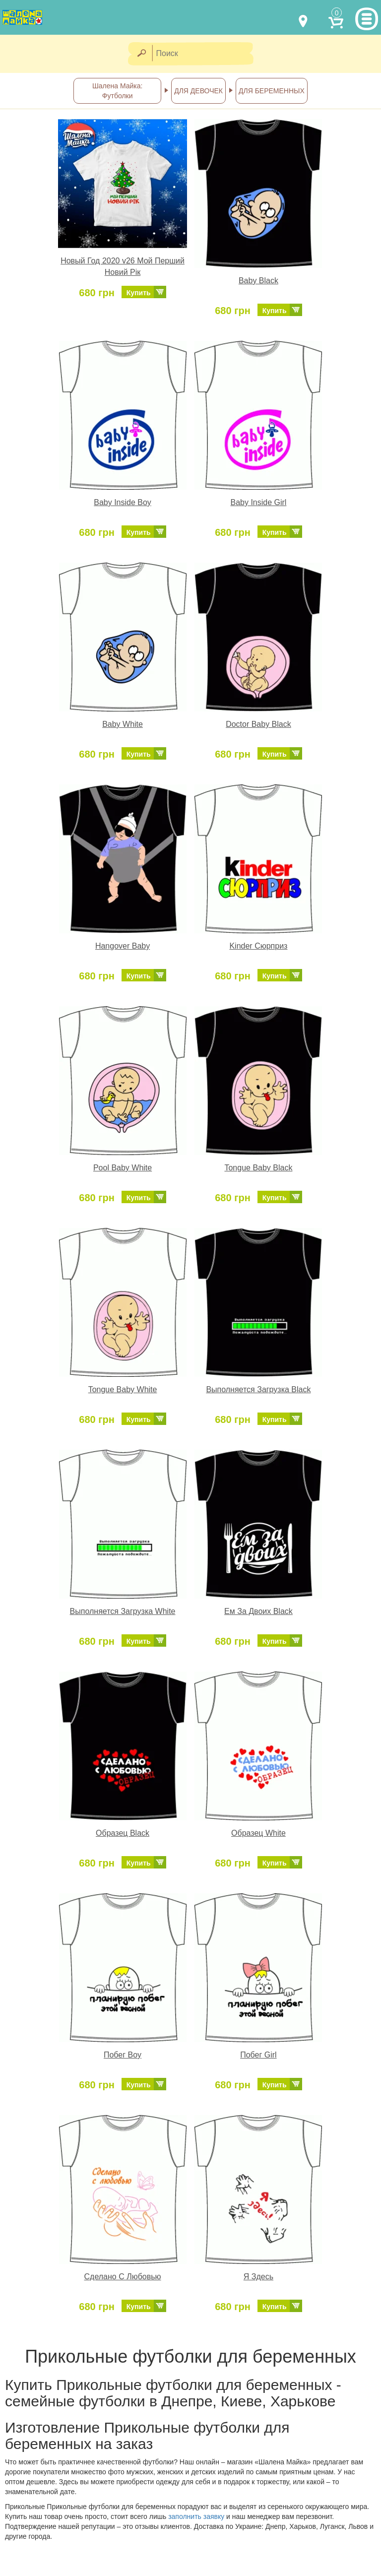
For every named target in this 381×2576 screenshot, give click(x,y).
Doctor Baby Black (258, 724)
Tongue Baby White (122, 1389)
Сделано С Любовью (122, 2276)
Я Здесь (258, 2276)
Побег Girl (258, 2055)
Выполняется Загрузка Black (258, 1389)
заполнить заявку (196, 2516)
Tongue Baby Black (258, 1167)
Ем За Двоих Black (258, 1611)
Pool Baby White (122, 1167)
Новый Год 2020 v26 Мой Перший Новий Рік (123, 266)
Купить (139, 293)
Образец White (258, 1833)
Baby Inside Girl (258, 502)
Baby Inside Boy (122, 502)
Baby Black (258, 280)
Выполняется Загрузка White (123, 1611)
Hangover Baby (122, 946)
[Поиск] (205, 54)
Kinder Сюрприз (258, 946)
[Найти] (141, 54)
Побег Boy (122, 2055)
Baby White (122, 724)
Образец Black (122, 1833)
